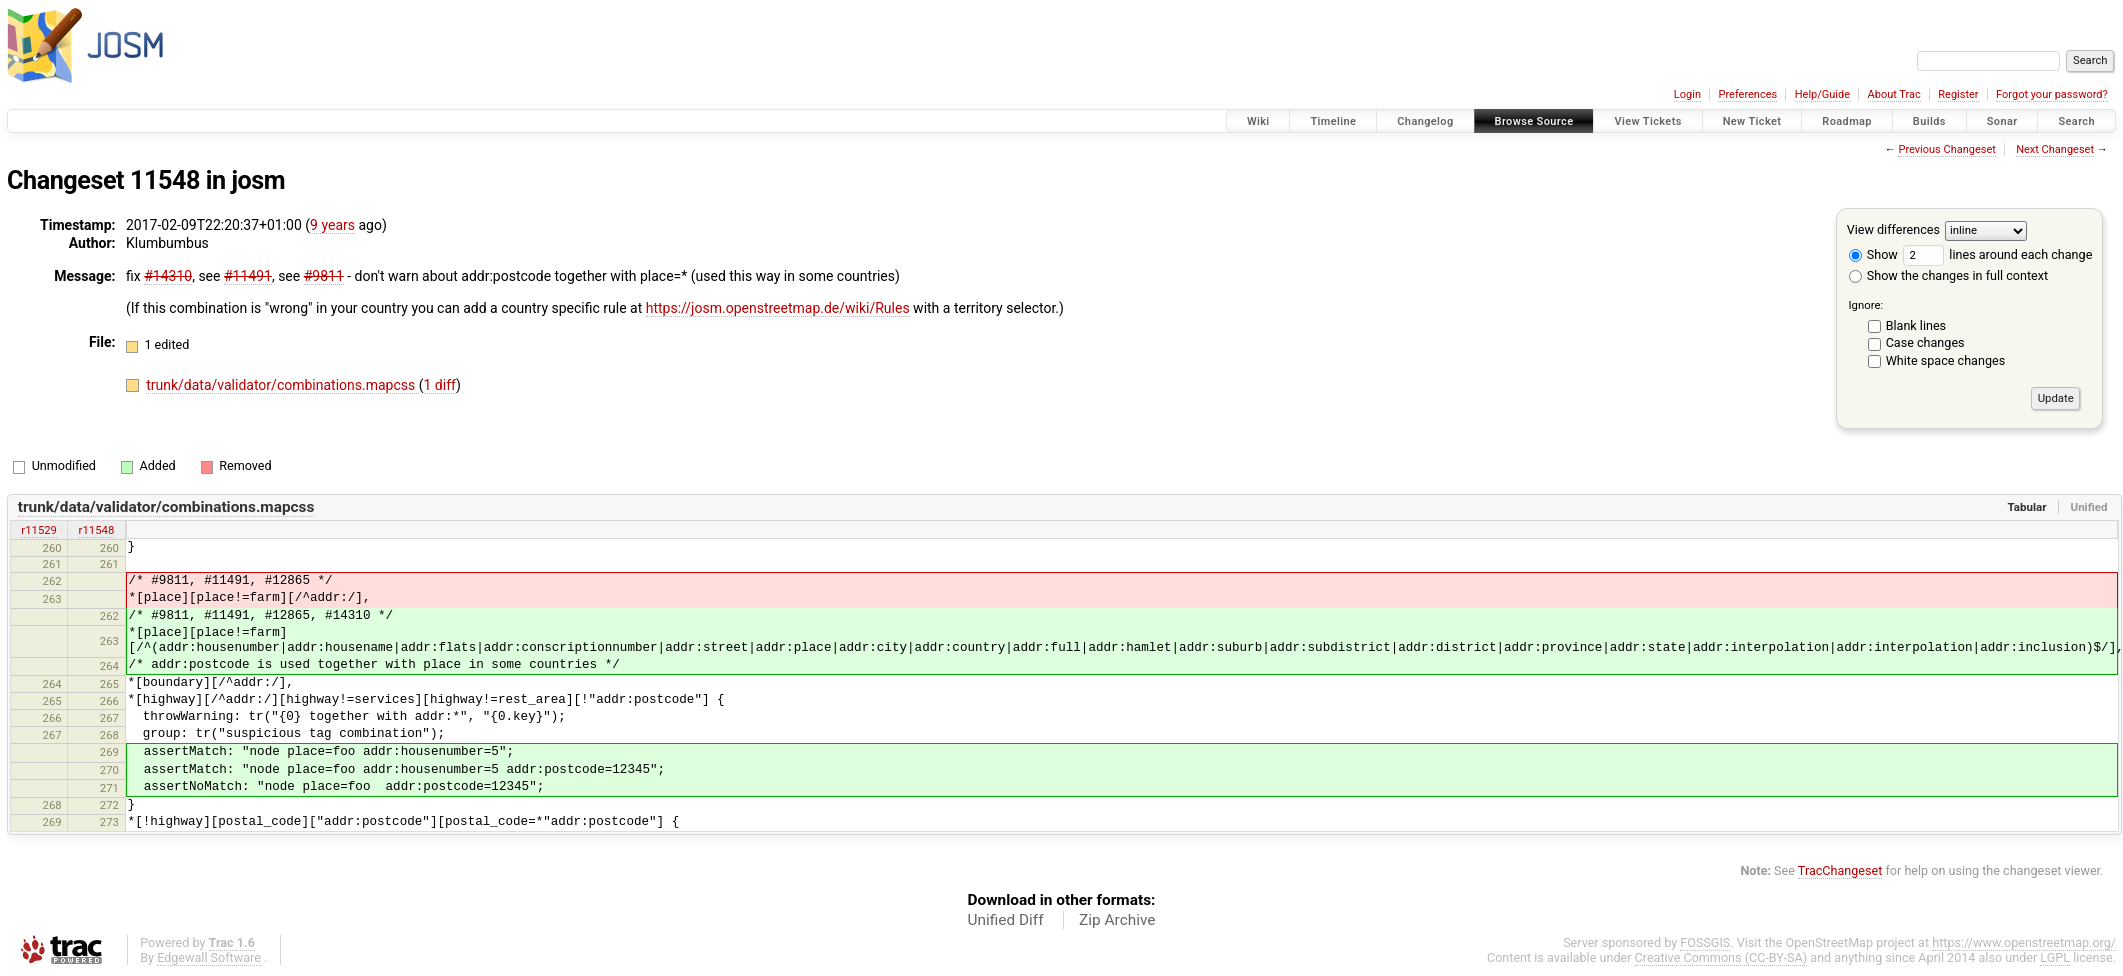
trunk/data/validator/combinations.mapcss (282, 385)
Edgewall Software (209, 957)
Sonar (2002, 121)
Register (1958, 94)
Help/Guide (1822, 94)
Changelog (1425, 121)
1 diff (440, 385)
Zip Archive (1117, 920)
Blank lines (1916, 325)
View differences (1893, 229)
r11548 (97, 530)
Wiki (1258, 121)
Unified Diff (1006, 920)
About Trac (1894, 94)
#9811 (324, 276)
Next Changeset (2055, 149)
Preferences (1747, 94)
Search (2076, 121)
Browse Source (1534, 121)
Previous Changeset (1946, 149)
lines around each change (1997, 254)
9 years (332, 225)
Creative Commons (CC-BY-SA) (1721, 957)
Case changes (1925, 342)
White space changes (1946, 360)
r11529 (39, 530)
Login (1687, 94)
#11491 (248, 276)
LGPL (2055, 957)
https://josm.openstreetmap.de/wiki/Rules (778, 308)
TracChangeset (1840, 870)
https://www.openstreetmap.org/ (2024, 942)
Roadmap (1847, 121)
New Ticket (1752, 121)
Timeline (1333, 121)
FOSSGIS (1705, 942)
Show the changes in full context (1948, 275)
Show (1873, 254)
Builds (1929, 121)
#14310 (168, 276)
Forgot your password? (2052, 94)
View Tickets (1647, 121)
